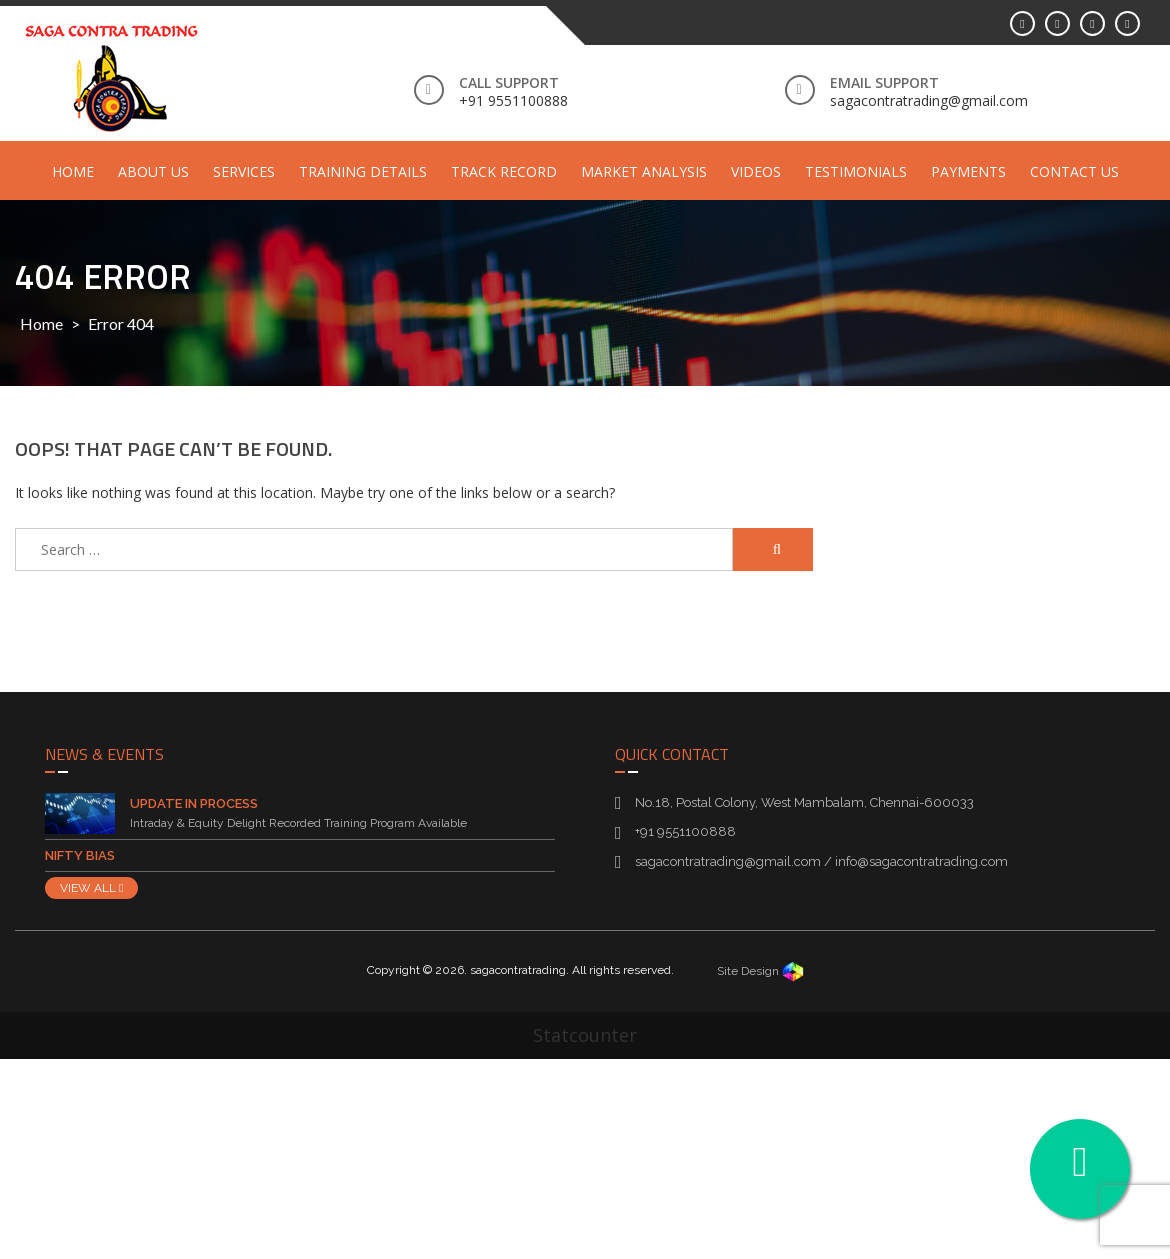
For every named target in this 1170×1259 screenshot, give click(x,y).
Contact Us (1074, 171)
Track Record (504, 171)
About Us (153, 171)
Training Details (363, 171)
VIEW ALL (91, 888)
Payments (968, 171)
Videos (756, 171)
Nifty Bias (80, 855)
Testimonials (856, 171)
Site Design (760, 971)
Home (73, 171)
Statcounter (585, 1035)
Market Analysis (644, 171)
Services (244, 171)
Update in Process (194, 803)
